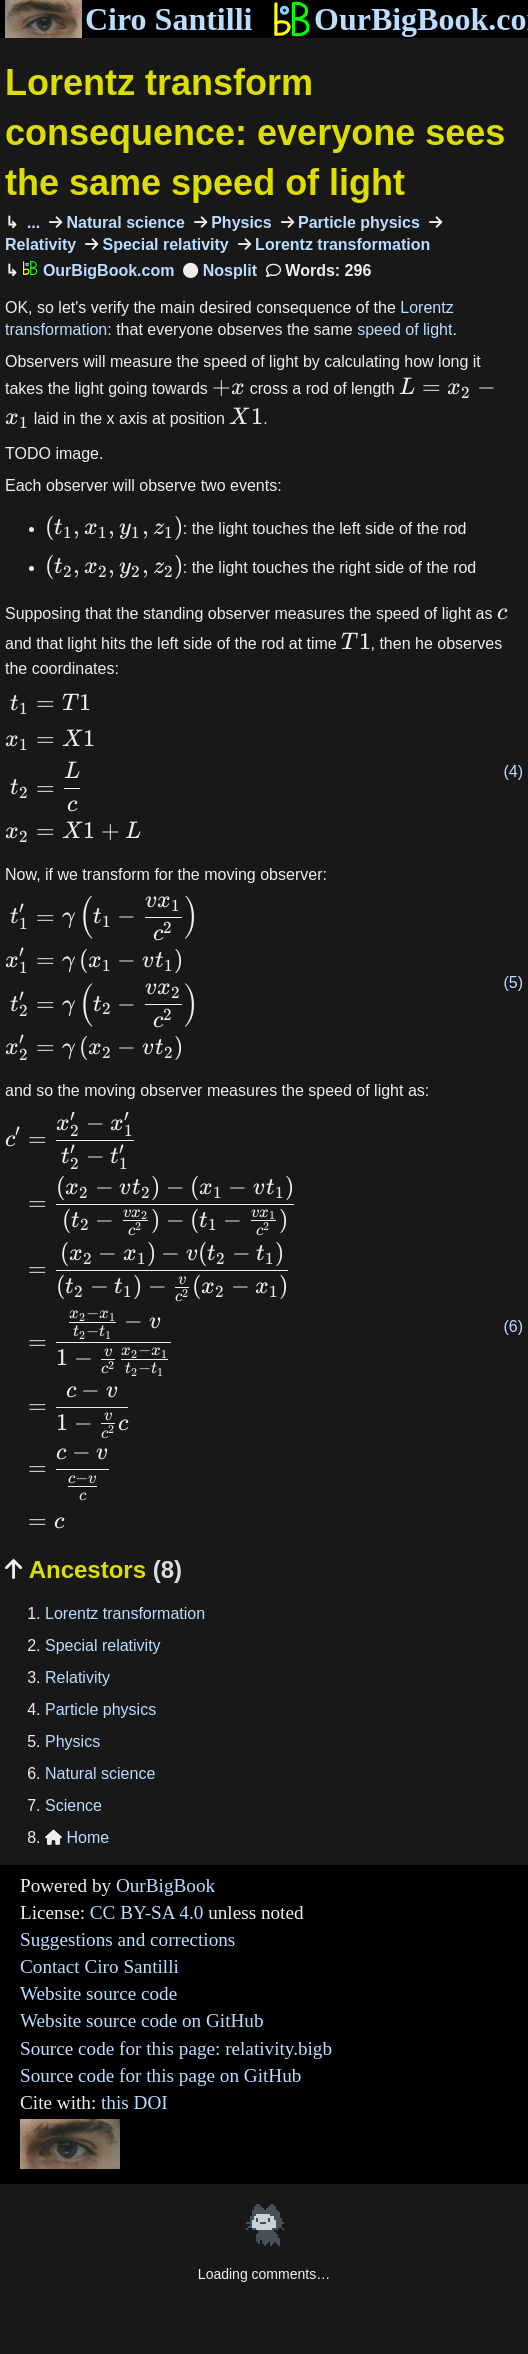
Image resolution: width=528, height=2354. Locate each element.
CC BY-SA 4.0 (147, 1912)
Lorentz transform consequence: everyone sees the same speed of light (255, 133)
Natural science (123, 222)
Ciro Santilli (128, 19)
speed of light (404, 329)
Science (73, 1805)
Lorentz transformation (341, 244)
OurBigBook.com (98, 270)
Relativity (77, 1677)
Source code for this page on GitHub (160, 2075)
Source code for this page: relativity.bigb (176, 2048)
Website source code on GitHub (142, 2020)
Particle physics (357, 222)
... (31, 222)
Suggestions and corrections (127, 1939)
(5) (513, 982)
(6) (513, 1326)
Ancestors (93, 1569)
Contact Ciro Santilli (99, 1966)
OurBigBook (165, 1885)
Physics (239, 222)
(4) (513, 771)
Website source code (98, 1993)
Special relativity (163, 244)
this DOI (134, 2102)
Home (77, 1837)
